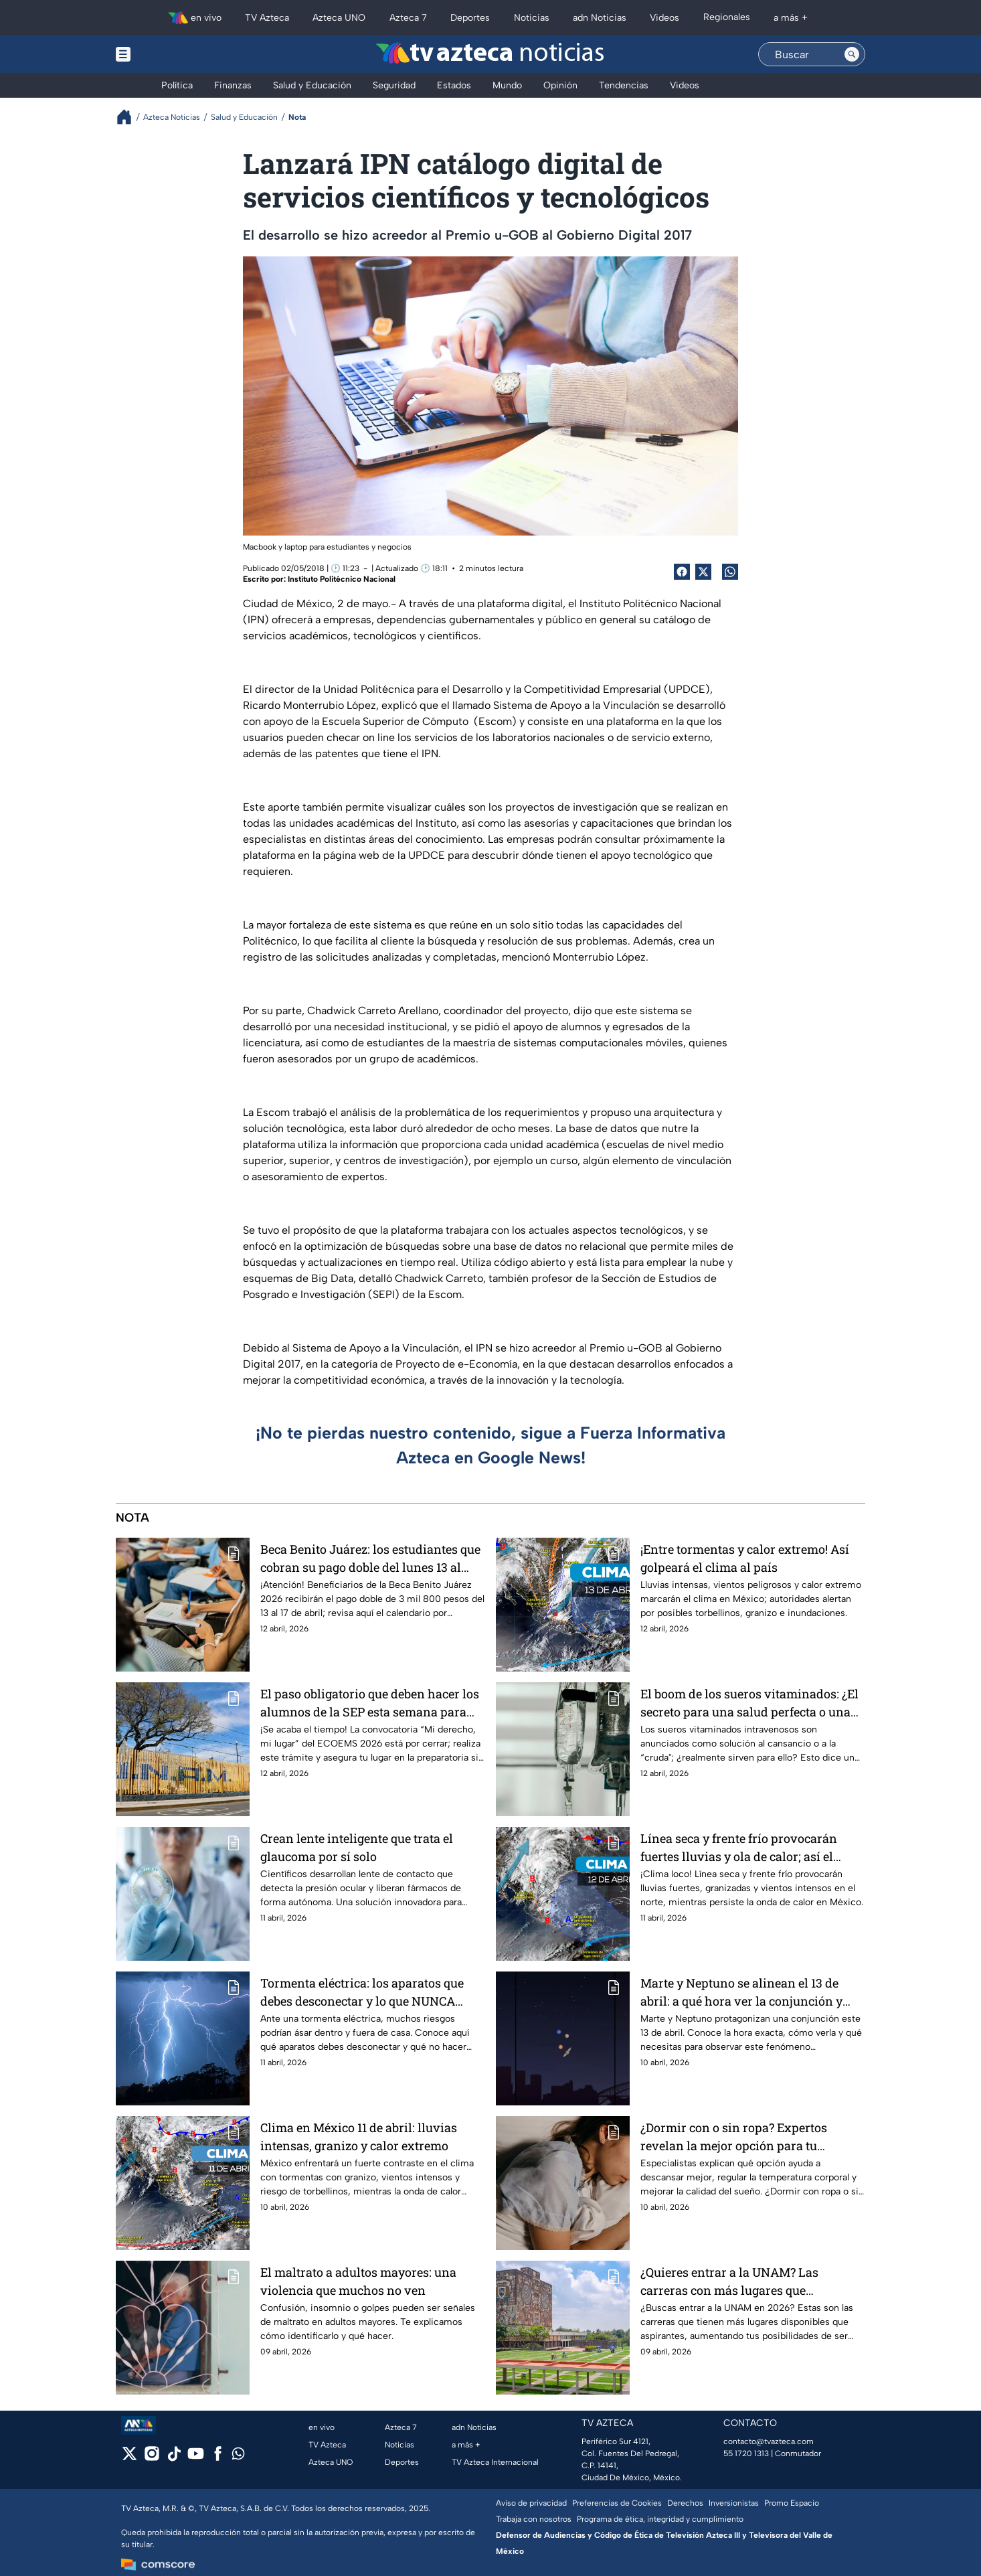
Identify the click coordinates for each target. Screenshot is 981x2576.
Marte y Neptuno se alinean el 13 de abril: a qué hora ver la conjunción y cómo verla (741, 1992)
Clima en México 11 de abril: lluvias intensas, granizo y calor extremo (358, 2136)
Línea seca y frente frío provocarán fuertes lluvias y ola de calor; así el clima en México (738, 1847)
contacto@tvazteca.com (768, 2441)
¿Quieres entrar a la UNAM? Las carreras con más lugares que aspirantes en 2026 (729, 2281)
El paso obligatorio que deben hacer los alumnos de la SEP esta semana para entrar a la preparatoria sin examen (369, 1703)
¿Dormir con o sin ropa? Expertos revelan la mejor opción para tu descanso (733, 2136)
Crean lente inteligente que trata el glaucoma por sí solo (356, 1847)
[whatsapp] (238, 2456)
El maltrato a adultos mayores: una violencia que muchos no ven (358, 2281)
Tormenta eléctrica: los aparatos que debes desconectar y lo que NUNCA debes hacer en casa (362, 1992)
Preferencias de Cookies (617, 2503)
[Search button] (851, 54)
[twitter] (129, 2457)
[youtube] (195, 2457)
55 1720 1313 (746, 2453)
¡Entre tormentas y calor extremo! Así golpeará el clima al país (744, 1558)
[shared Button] (730, 572)
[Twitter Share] (703, 572)
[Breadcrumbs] (129, 116)
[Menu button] (169, 54)
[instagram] (151, 2457)
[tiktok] (173, 2457)
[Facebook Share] (682, 572)
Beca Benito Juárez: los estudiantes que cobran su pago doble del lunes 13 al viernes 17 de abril (370, 1558)
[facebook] (217, 2457)
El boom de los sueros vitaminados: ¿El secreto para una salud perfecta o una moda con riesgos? (749, 1703)
